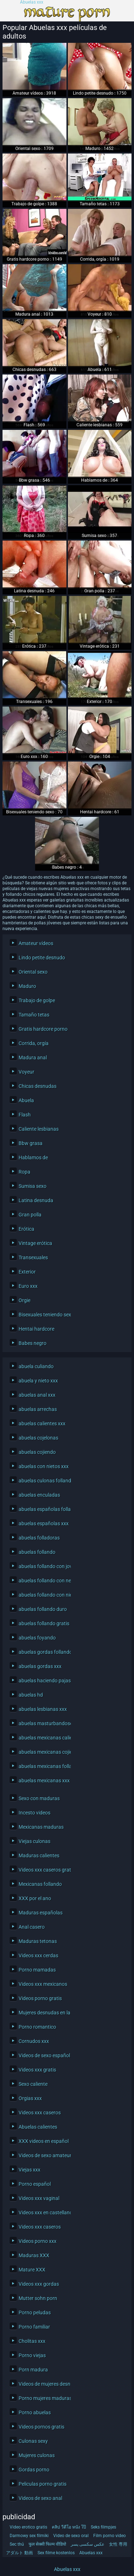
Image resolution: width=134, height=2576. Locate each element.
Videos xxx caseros (40, 2112)
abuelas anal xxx (37, 1395)
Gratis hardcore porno (43, 1029)
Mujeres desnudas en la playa (43, 2012)
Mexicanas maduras (41, 1827)
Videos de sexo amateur (43, 2155)
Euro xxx (28, 1286)
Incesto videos (34, 1813)
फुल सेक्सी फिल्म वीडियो (47, 2544)
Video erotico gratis (28, 2527)
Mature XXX (32, 2270)
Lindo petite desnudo (42, 957)
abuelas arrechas (38, 1409)
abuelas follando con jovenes (43, 1566)
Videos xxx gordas (39, 2284)
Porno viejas (32, 2355)
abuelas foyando (37, 1638)
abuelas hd (31, 1695)
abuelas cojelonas (38, 1438)
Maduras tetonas (38, 1941)
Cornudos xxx (34, 2041)
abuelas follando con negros (43, 1580)
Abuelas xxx (31, 2)
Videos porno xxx (37, 2241)
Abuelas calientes (38, 2127)
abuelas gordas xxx (40, 1666)
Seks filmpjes (103, 2527)
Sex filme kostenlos (56, 2552)
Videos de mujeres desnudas (43, 2384)
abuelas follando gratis (43, 1623)
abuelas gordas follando (43, 1652)
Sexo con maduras (39, 1798)
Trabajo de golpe (37, 1000)
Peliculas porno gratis (42, 2484)
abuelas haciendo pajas (43, 1680)
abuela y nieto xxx (38, 1381)
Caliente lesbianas (39, 1129)
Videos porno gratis (40, 1998)
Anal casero (32, 1927)
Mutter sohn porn (38, 2298)
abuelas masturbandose (43, 1723)
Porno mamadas (37, 1970)
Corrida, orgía (34, 1043)
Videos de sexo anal (40, 2498)
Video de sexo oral (71, 2535)
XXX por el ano (35, 1898)
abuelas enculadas (39, 1495)
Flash (25, 1115)
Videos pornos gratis (41, 2427)
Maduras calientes (39, 1855)
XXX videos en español (43, 2141)
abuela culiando (36, 1366)
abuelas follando (37, 1552)
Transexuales (33, 1257)
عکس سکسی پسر (87, 2544)
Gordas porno (34, 2469)
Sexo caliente (33, 2084)
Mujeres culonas (37, 2455)
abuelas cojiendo (37, 1452)
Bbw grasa (31, 1143)
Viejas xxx (29, 2170)
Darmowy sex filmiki (29, 2535)
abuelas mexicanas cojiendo (43, 1752)
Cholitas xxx (32, 2341)
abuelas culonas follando (43, 1480)
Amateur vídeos (36, 943)
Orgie (24, 1300)
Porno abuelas (35, 2412)
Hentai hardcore (36, 1329)
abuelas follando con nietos (43, 1595)
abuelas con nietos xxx (43, 1466)
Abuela (26, 1100)
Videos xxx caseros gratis (43, 1870)
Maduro (27, 986)
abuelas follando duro (43, 1609)
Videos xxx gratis (37, 2070)
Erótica (26, 1229)
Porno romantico (37, 2027)
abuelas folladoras (39, 1538)
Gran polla (30, 1214)
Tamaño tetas (34, 1015)
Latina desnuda (36, 1200)
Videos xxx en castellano (43, 2212)
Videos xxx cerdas (38, 1955)
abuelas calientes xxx (42, 1423)
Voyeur (26, 1072)
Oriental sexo (33, 972)
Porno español (35, 2184)
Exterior (27, 1272)
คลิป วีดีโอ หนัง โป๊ (69, 2527)
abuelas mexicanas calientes (43, 1738)
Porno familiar (34, 2327)
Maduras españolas (41, 1912)
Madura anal (33, 1057)
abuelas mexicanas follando (43, 1766)
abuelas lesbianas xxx (43, 1709)
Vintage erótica (35, 1243)
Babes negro (32, 1343)
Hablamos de (33, 1157)
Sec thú (17, 2544)
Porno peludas (35, 2312)
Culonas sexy (33, 2441)
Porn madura (33, 2369)
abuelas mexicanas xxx (43, 1780)
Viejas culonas (34, 1841)
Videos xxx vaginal (39, 2198)
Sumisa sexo (32, 1186)
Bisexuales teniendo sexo (43, 1314)
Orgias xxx (30, 2098)
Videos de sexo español (43, 2055)
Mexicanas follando (40, 1884)
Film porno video (109, 2535)
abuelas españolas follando (43, 1509)
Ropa (24, 1172)
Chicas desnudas (37, 1086)
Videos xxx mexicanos (43, 1984)
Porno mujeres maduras (43, 2398)
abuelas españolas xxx (43, 1523)
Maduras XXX (34, 2255)
